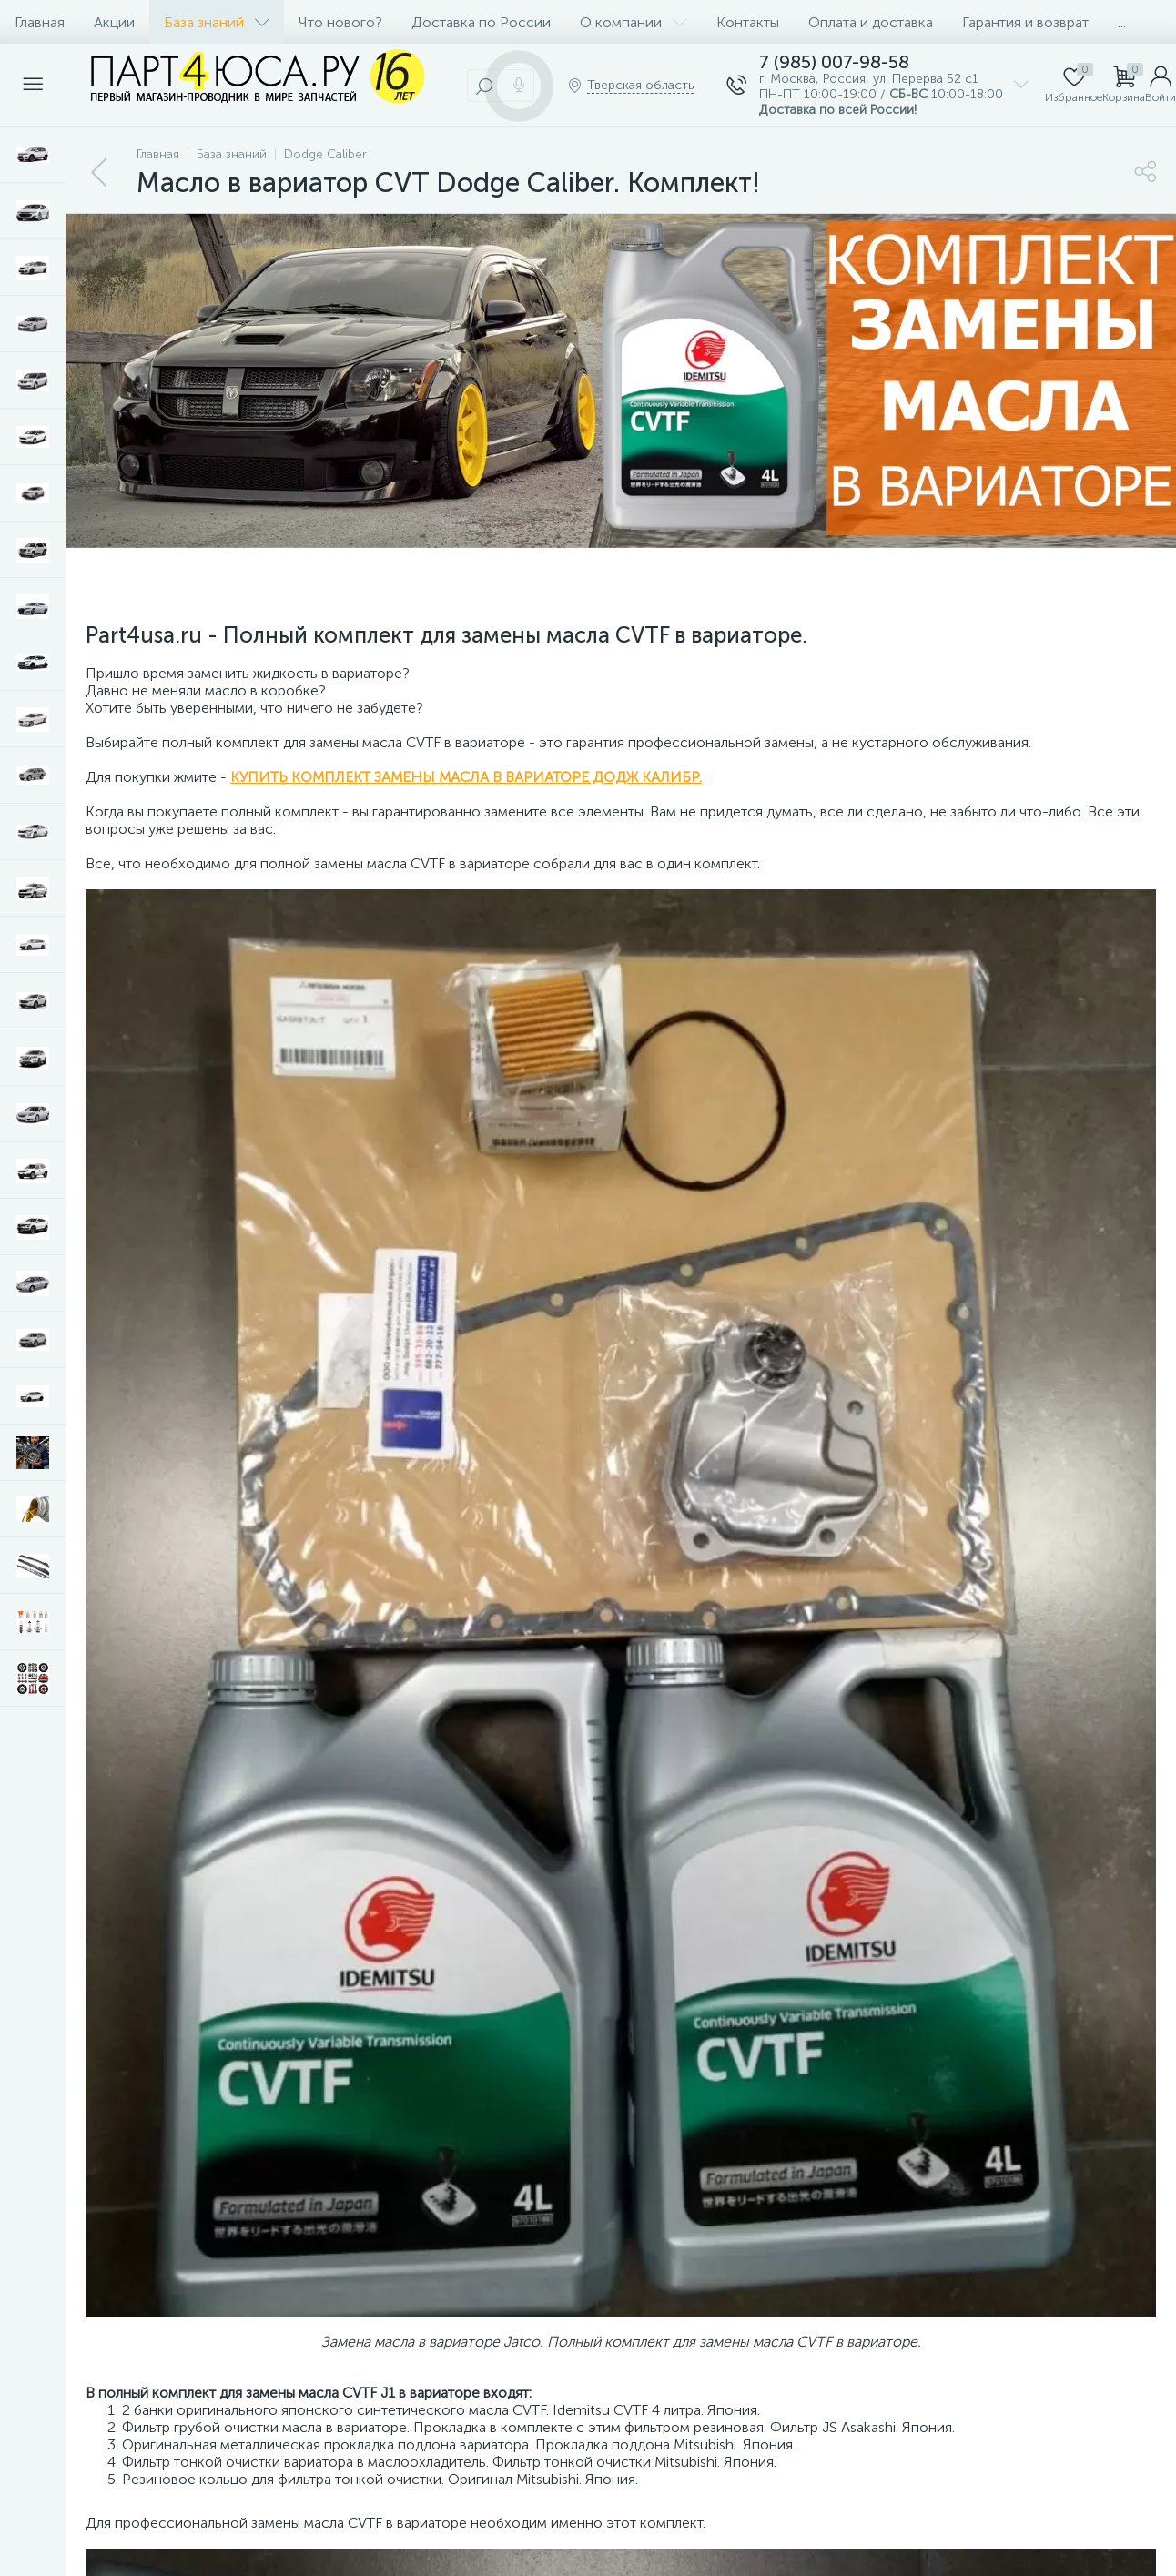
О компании (633, 22)
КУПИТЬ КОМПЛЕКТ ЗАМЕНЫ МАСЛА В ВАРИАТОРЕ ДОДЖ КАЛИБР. (466, 777)
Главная (40, 22)
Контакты (747, 22)
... (1122, 22)
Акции (114, 22)
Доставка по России (481, 22)
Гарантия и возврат (1025, 22)
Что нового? (340, 22)
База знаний (216, 22)
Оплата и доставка (870, 22)
